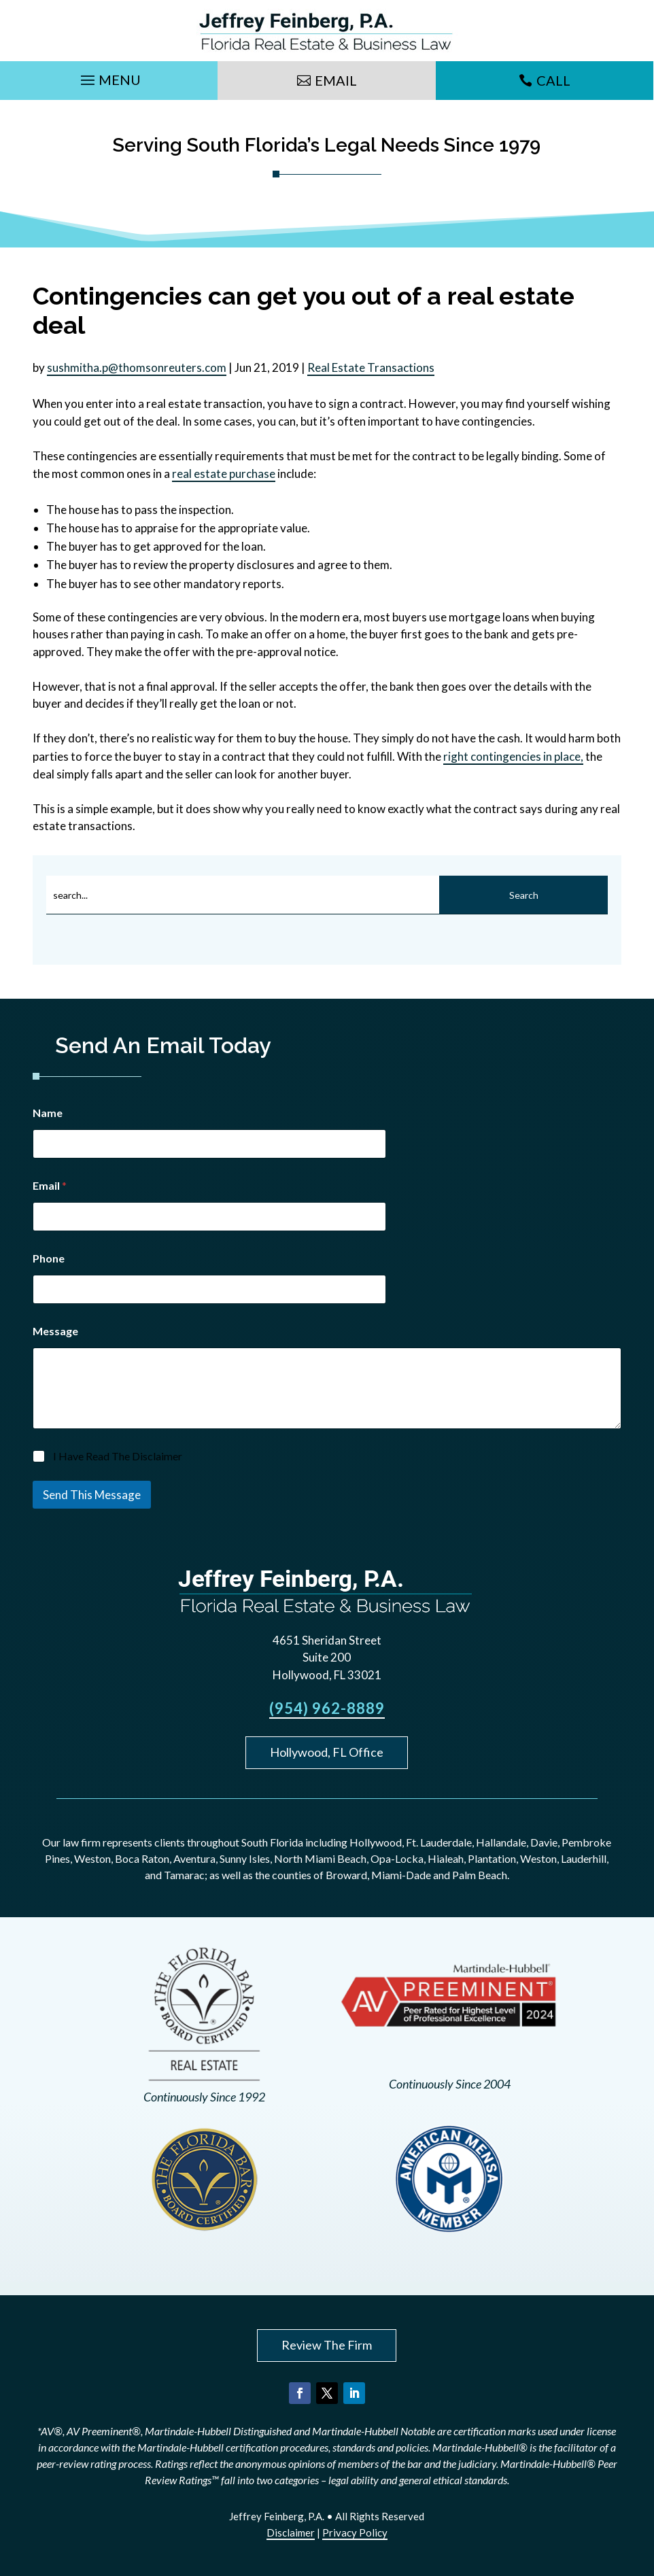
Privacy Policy (355, 2532)
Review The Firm (326, 2344)
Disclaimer (290, 2532)
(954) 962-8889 (327, 1708)
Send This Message (92, 1495)
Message (55, 1330)
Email (336, 80)
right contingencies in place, (513, 756)
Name (48, 1112)
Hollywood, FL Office (326, 1752)
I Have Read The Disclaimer (117, 1455)
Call (553, 80)
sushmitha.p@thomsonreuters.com (136, 367)
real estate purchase (223, 473)
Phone (49, 1258)
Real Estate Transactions (370, 367)
